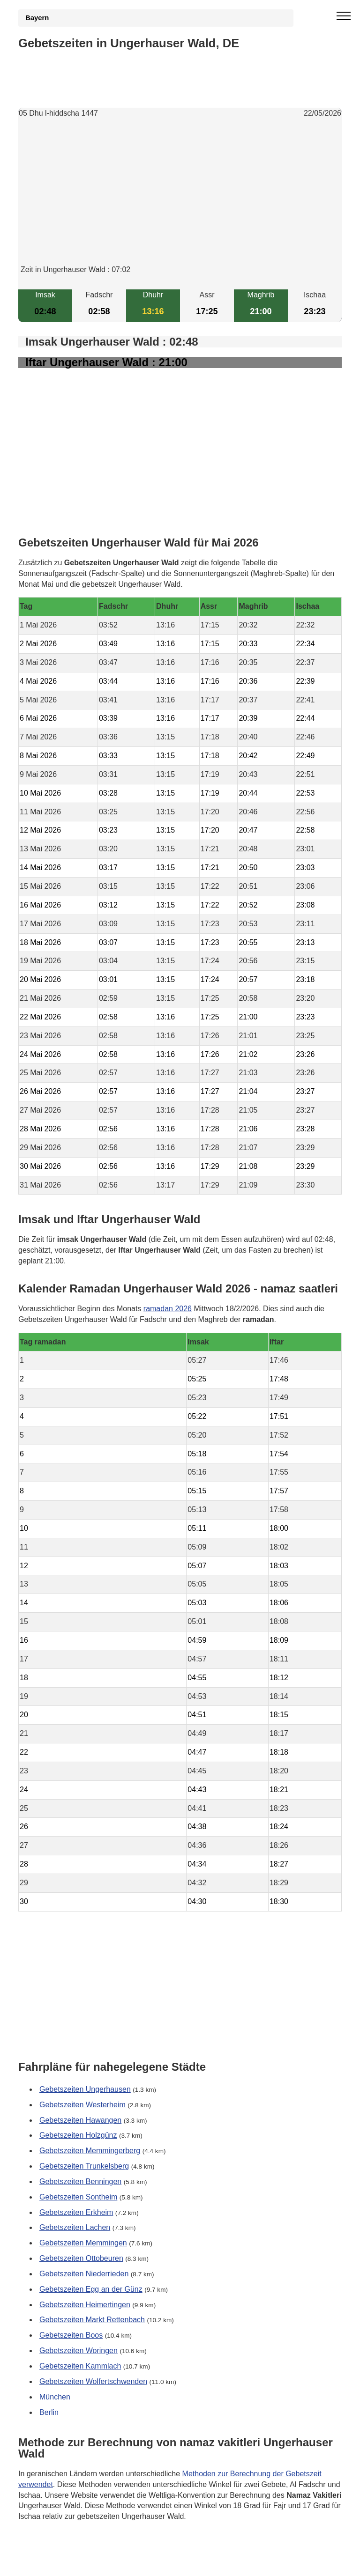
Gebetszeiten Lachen (74, 2227)
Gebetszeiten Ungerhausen (85, 2089)
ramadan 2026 (167, 1309)
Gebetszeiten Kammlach (80, 2366)
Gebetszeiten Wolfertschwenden (93, 2381)
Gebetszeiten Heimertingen (84, 2304)
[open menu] (344, 16)
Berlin (49, 2412)
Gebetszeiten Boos (71, 2335)
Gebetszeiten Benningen (80, 2181)
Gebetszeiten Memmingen (83, 2243)
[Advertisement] (180, 199)
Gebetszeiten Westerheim (82, 2104)
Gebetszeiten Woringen (78, 2351)
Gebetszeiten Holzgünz (78, 2135)
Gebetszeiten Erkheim (76, 2212)
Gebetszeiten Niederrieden (83, 2274)
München (54, 2396)
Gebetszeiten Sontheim (78, 2196)
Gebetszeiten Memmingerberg (89, 2151)
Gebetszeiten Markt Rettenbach (92, 2320)
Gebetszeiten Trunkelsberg (84, 2166)
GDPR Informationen (53, 2563)
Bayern (37, 18)
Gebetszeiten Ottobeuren (81, 2258)
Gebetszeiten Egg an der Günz (90, 2289)
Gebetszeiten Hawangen (80, 2120)
